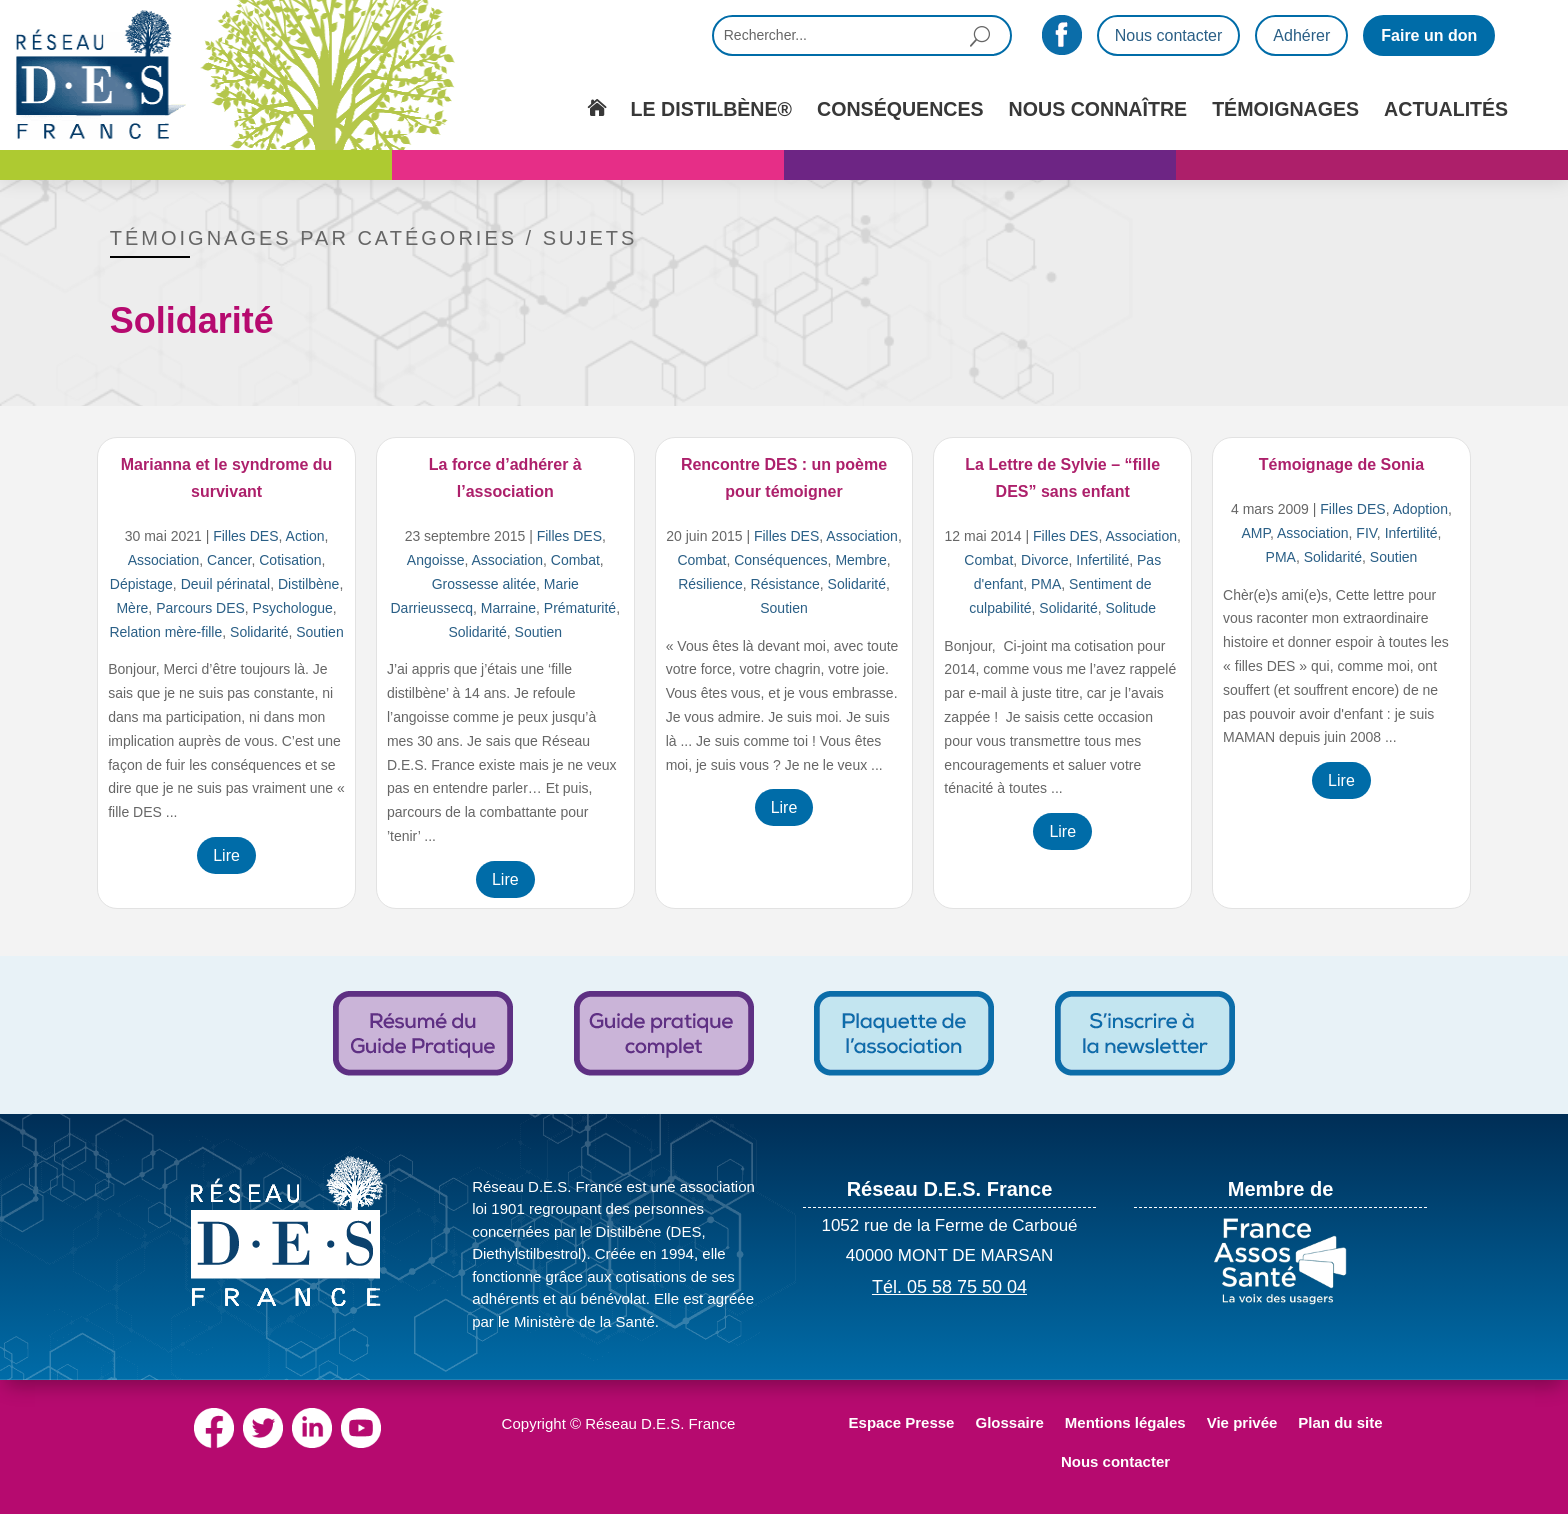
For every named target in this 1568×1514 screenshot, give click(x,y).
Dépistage (141, 584)
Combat (575, 560)
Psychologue (293, 608)
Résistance (785, 584)
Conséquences (780, 560)
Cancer (229, 560)
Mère (132, 608)
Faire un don (1429, 35)
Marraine (508, 608)
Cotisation (290, 560)
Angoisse (436, 560)
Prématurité (580, 608)
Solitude (1131, 608)
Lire (226, 855)
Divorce (1044, 560)
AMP (1255, 533)
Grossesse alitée (484, 584)
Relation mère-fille (165, 632)
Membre (860, 560)
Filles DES (245, 536)
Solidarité (259, 632)
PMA (1046, 584)
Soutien (319, 632)
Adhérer (1301, 35)
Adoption (1420, 509)
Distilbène (308, 584)
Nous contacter (1169, 35)
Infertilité (1102, 560)
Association (164, 560)
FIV (1366, 533)
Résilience (710, 584)
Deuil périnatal (226, 584)
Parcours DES (200, 608)
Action (305, 536)
